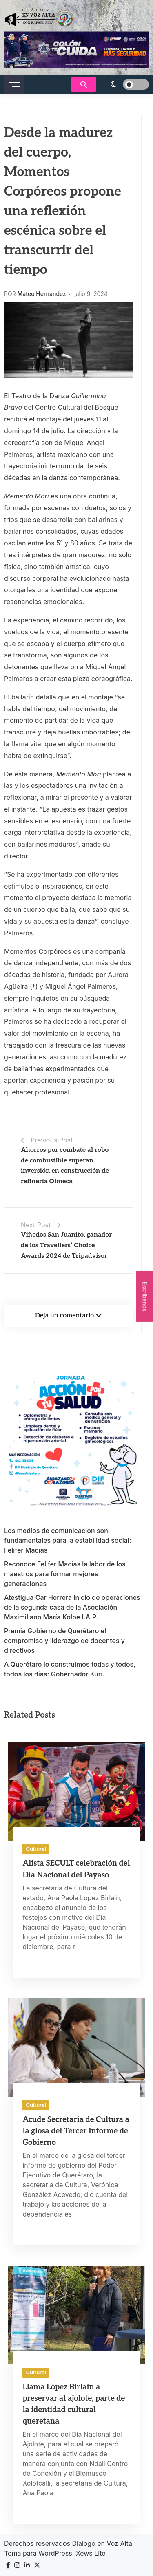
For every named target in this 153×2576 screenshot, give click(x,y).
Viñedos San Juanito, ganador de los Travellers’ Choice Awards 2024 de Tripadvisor (66, 1245)
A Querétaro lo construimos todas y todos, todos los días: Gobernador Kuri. (69, 1669)
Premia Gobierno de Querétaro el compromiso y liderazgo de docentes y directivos (64, 1640)
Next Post (36, 1225)
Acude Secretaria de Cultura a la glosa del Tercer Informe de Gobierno (75, 2131)
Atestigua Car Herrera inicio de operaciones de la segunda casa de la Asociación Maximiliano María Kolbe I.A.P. (72, 1607)
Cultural (36, 1849)
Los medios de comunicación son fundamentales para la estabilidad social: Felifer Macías (67, 1540)
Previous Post (52, 1140)
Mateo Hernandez (42, 293)
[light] (124, 84)
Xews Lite (91, 2553)
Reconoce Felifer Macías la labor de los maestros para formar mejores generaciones (65, 1574)
